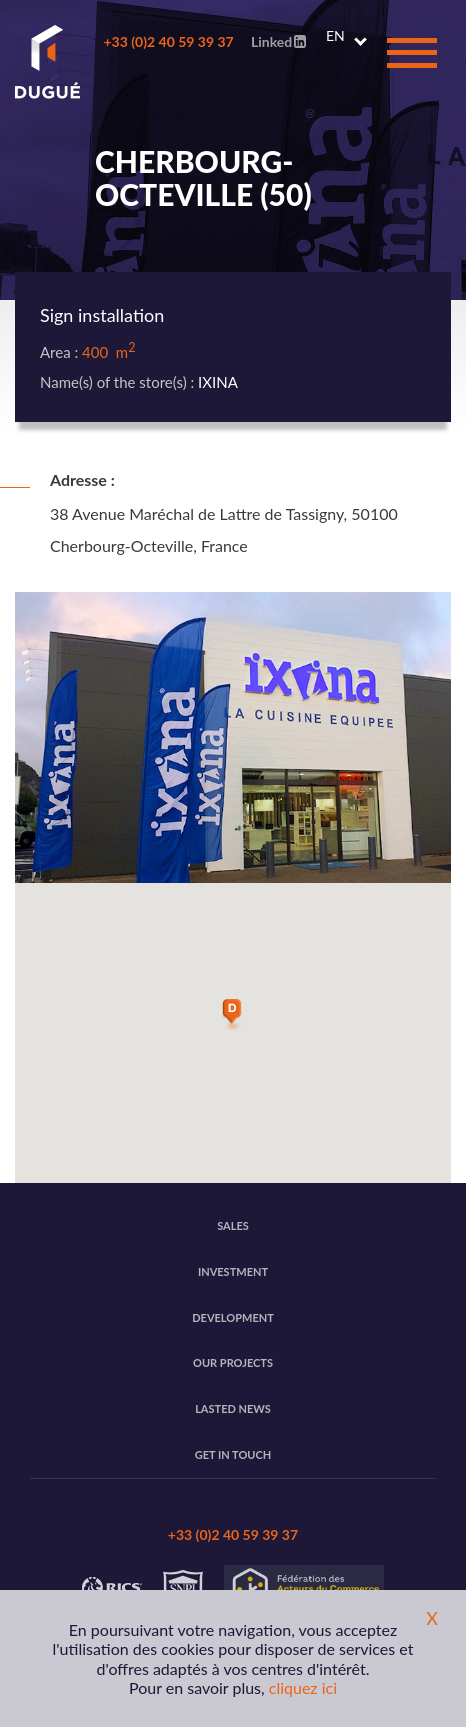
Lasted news (233, 1408)
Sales (233, 1225)
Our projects (233, 1362)
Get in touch (233, 1454)
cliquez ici (303, 1687)
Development (233, 1317)
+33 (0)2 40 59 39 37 (168, 41)
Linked (278, 41)
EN (335, 35)
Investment (233, 1271)
